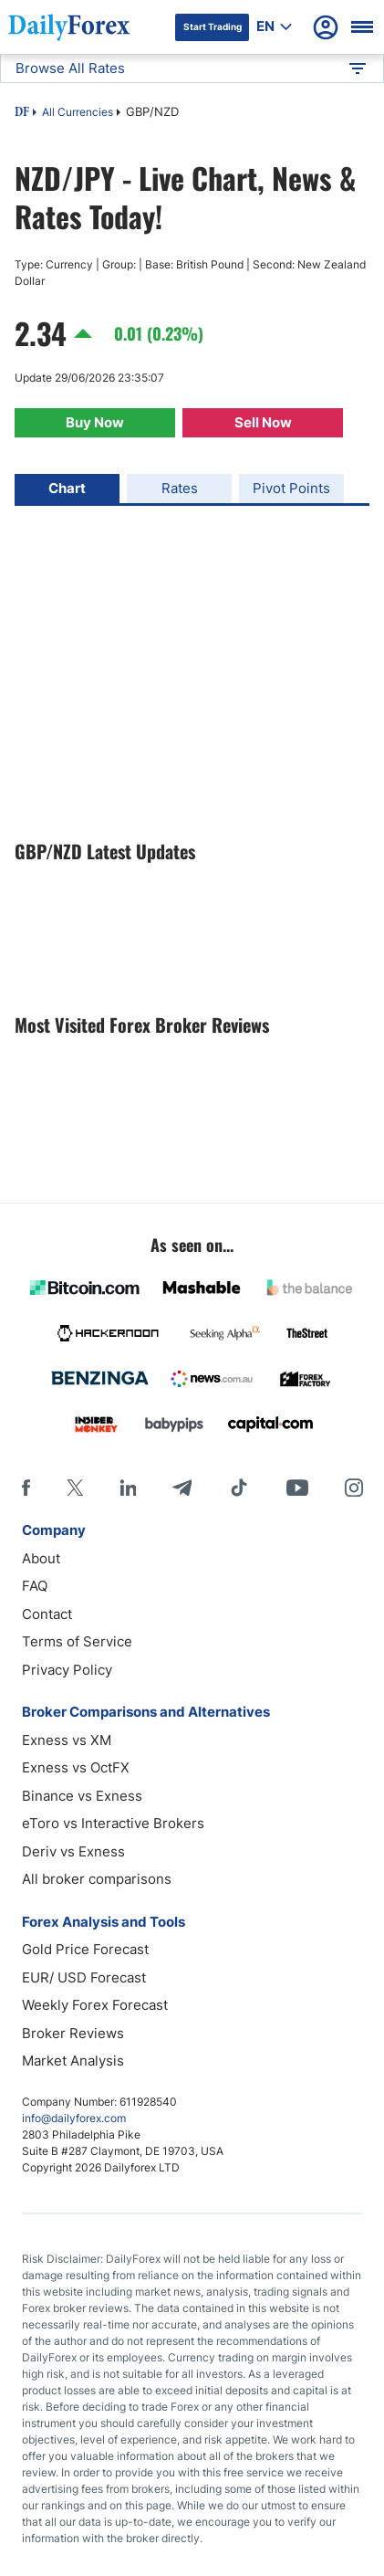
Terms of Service (77, 1641)
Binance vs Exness (82, 1795)
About (41, 1558)
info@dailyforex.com (74, 2118)
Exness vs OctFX (76, 1767)
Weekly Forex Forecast (95, 2004)
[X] (75, 1487)
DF (22, 113)
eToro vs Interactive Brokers (113, 1823)
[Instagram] (354, 1487)
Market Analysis (73, 2060)
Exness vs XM (66, 1740)
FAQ (34, 1585)
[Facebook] (26, 1487)
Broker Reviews (73, 2033)
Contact (47, 1614)
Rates (179, 488)
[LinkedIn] (127, 1487)
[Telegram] (182, 1487)
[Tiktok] (239, 1487)
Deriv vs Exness (73, 1851)
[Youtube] (297, 1487)
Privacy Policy (67, 1669)
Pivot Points (291, 488)
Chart (67, 488)
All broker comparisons (96, 1878)
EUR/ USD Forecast (84, 1977)
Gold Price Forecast (85, 1949)
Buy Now (95, 422)
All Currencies (77, 112)
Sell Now (263, 422)
